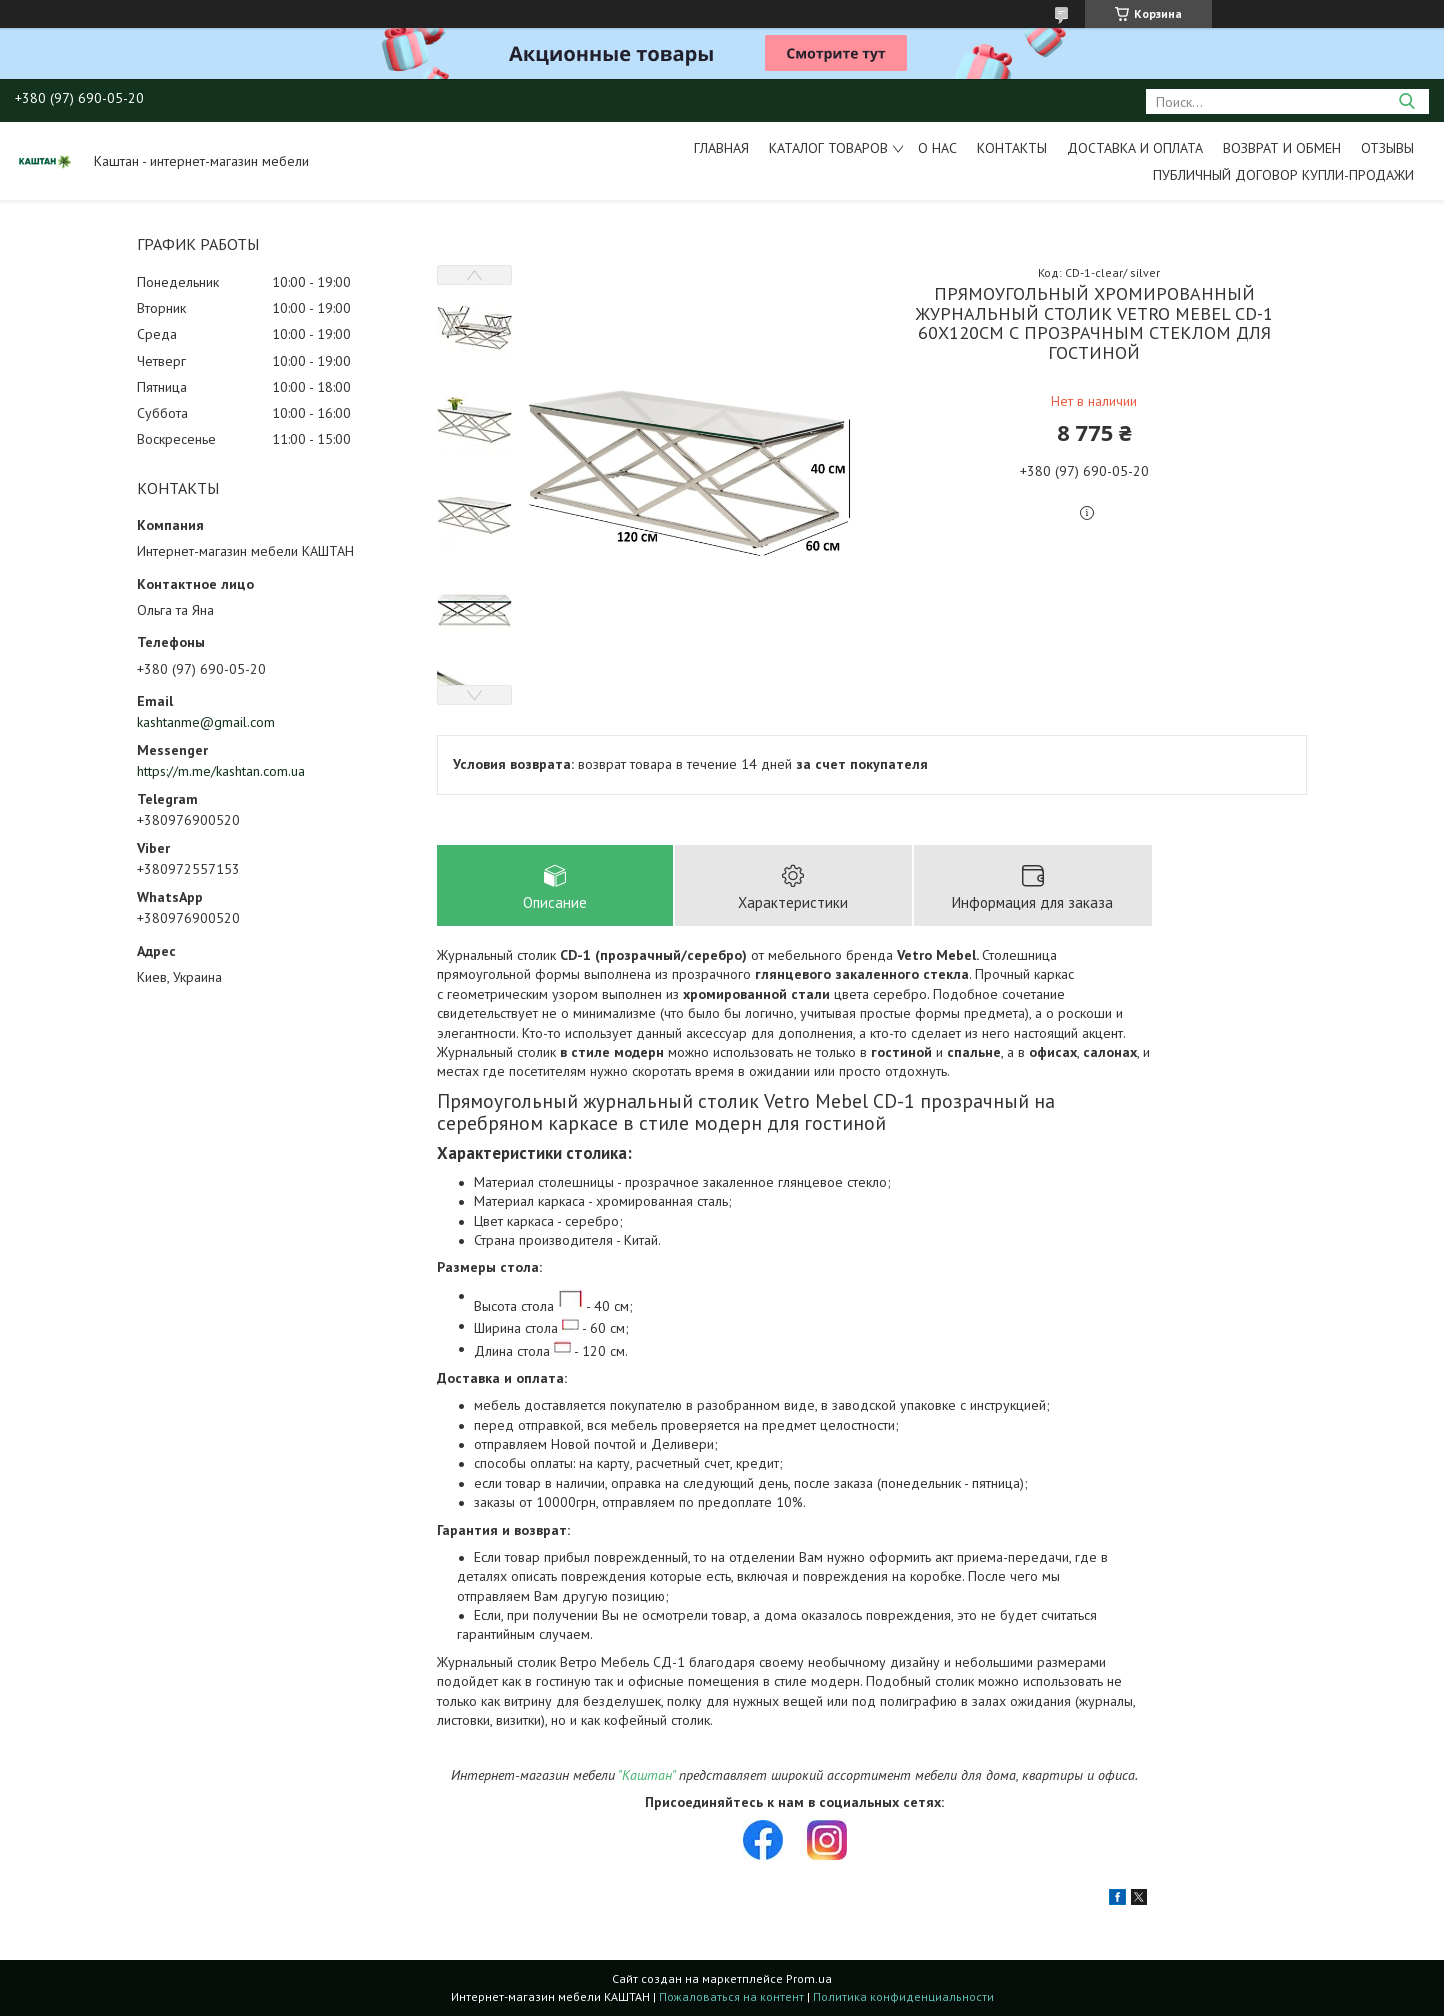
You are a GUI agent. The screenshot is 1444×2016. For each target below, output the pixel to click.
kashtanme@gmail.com (206, 722)
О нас (937, 148)
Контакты (1012, 148)
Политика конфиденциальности (903, 1996)
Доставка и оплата (1135, 148)
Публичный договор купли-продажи (1283, 175)
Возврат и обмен (1282, 148)
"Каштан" (646, 1775)
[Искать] (1406, 101)
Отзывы (1387, 148)
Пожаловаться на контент (731, 1996)
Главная (721, 148)
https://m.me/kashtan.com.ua (221, 771)
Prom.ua (809, 1978)
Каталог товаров (828, 148)
